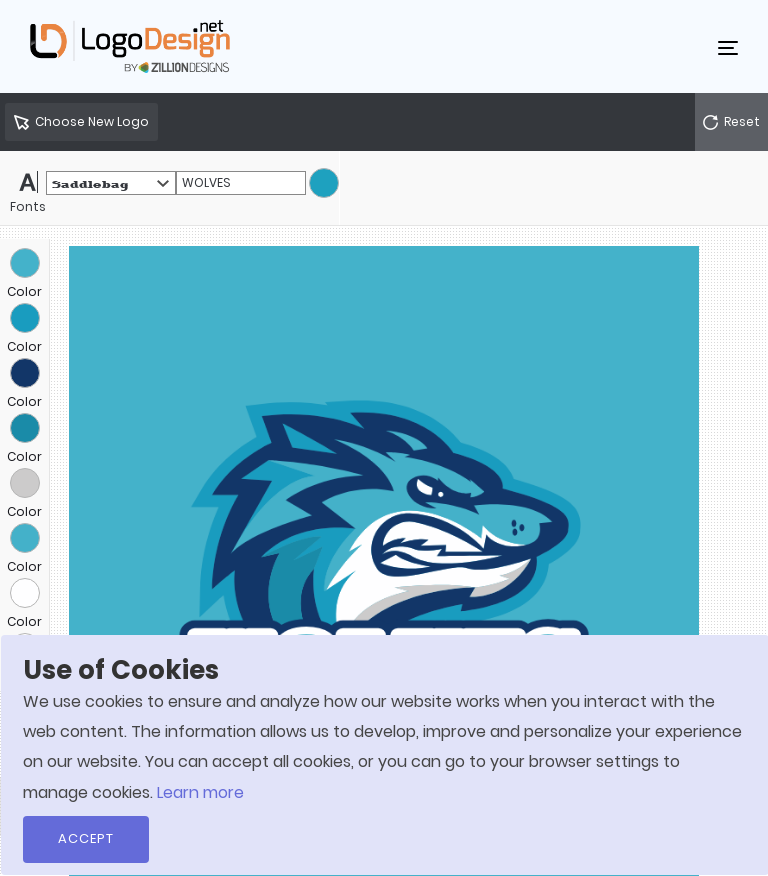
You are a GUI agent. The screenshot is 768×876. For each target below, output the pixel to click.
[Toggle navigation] (728, 47)
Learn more (200, 792)
